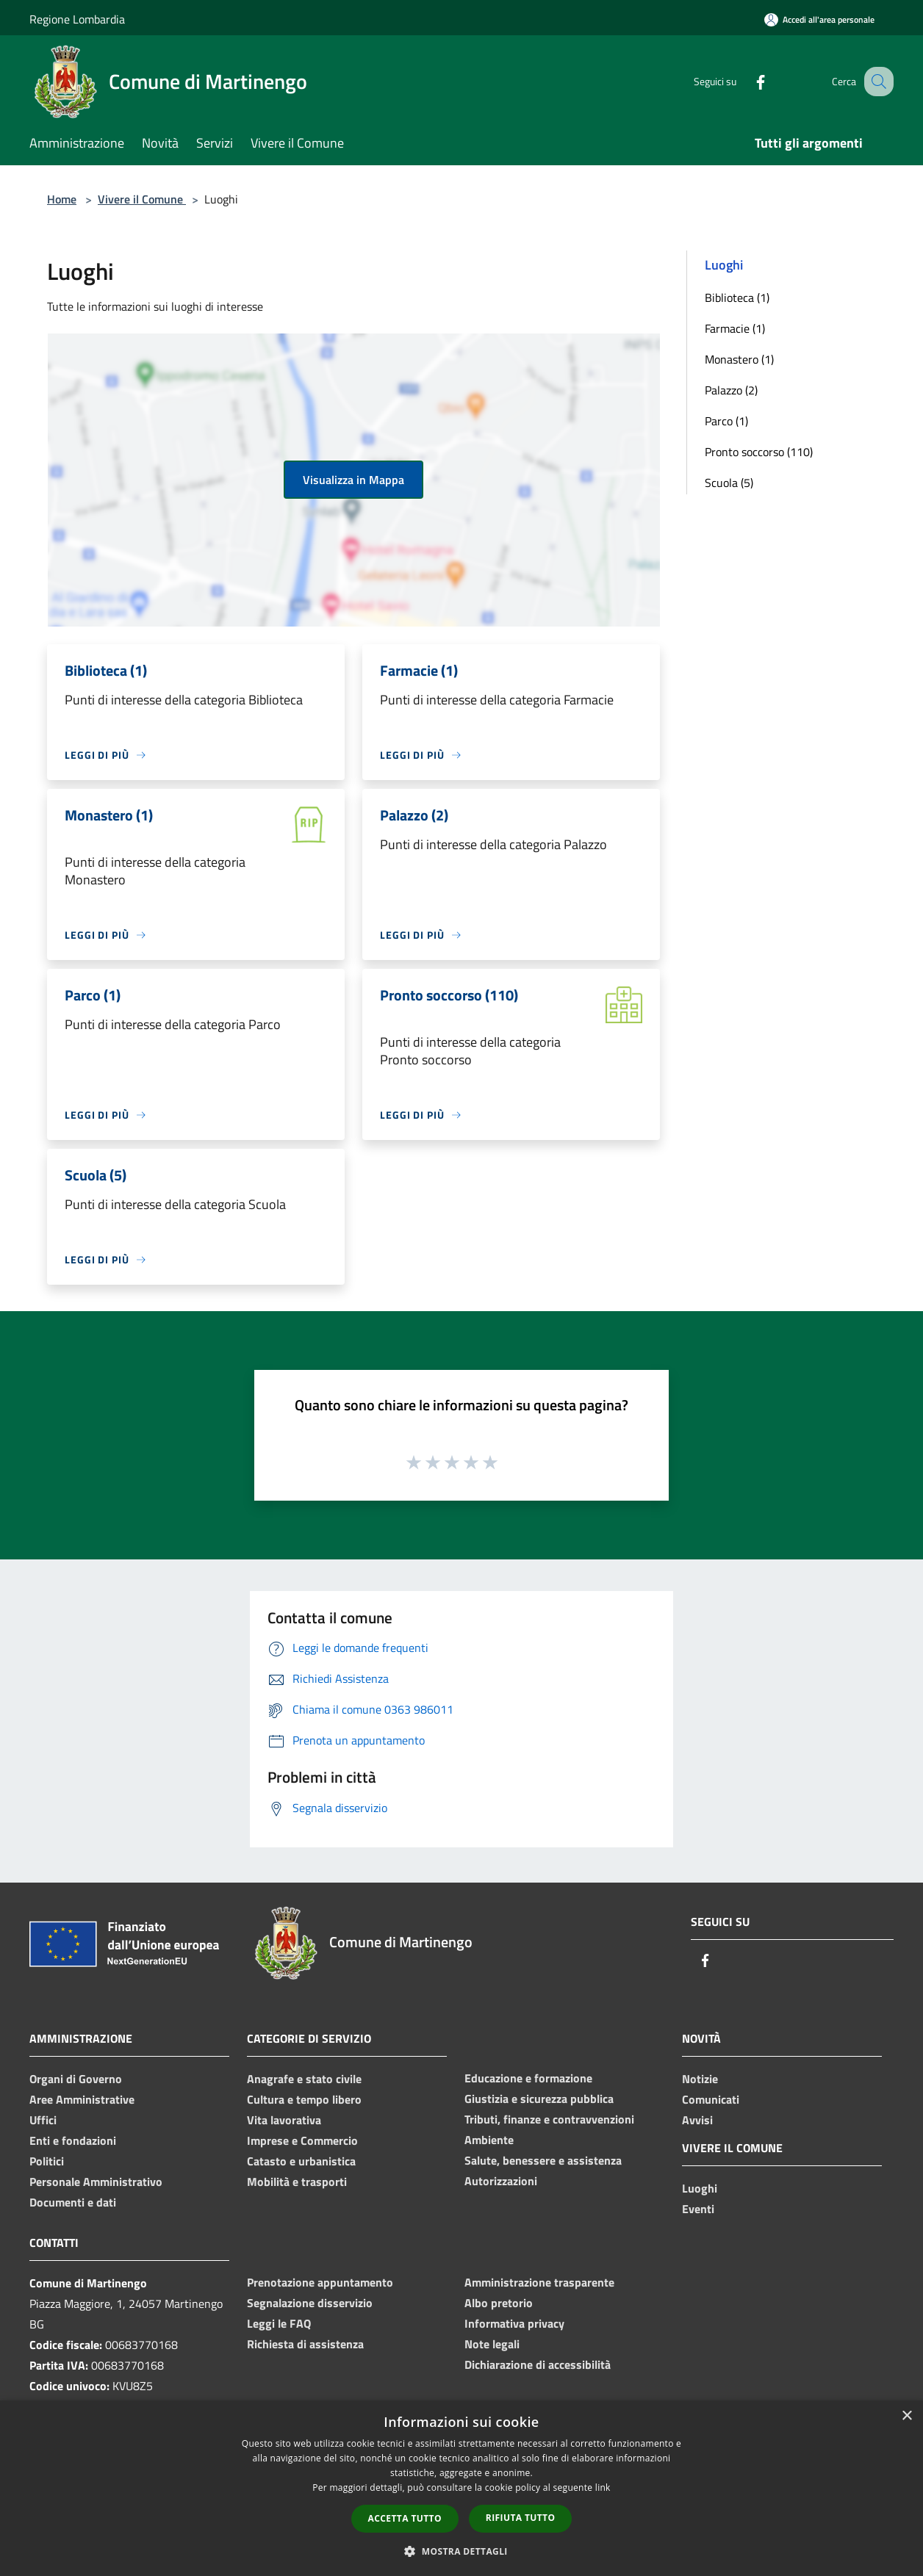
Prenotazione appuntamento (320, 2282)
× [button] (906, 2416)
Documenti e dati (72, 2202)
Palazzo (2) (731, 390)
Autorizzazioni (500, 2181)
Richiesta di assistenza (305, 2344)
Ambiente (489, 2140)
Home (61, 199)
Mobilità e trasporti (297, 2181)
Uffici (43, 2120)
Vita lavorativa (284, 2120)
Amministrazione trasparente (539, 2282)
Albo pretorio (498, 2303)
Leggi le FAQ (279, 2323)
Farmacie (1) (735, 328)
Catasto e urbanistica (301, 2161)
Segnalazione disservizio (310, 2303)
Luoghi (699, 2188)
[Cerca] (876, 81)
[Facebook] (745, 81)
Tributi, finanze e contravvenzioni (549, 2119)
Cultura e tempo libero (304, 2099)
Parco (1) (726, 421)
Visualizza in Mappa (353, 479)
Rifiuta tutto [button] (521, 2517)
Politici (46, 2161)
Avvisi (697, 2120)
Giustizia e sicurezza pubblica (539, 2098)
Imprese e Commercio (302, 2140)
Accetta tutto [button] (405, 2518)
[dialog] (461, 2488)
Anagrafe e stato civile (304, 2079)
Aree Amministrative (81, 2099)
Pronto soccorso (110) (759, 452)
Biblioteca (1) (737, 297)
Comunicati (710, 2099)
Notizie (700, 2079)
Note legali (492, 2344)
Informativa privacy (514, 2323)
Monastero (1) (739, 359)
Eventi (698, 2209)
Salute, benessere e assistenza (543, 2160)
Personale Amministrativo (95, 2181)
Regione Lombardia (77, 19)
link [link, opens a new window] (603, 2487)
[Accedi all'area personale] (819, 19)
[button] (461, 2551)
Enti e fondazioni (72, 2140)
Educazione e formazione (528, 2078)
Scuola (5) (729, 482)
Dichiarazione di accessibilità (537, 2364)
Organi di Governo (75, 2079)
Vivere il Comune (142, 199)
